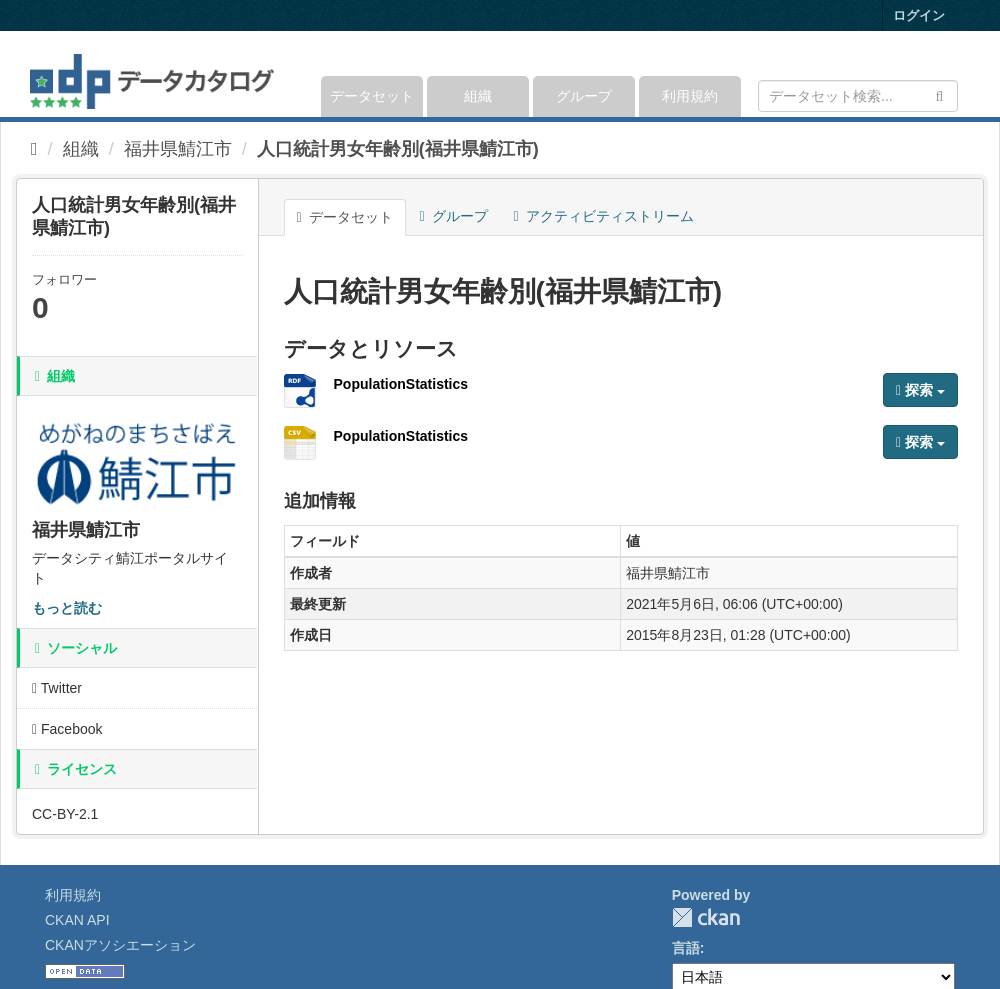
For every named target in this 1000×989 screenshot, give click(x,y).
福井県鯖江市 (178, 149)
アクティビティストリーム (604, 216)
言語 (686, 948)
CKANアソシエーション (120, 945)
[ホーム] (34, 149)
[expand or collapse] (956, 74)
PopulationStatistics (401, 384)
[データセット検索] (858, 96)
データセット (372, 96)
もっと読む (67, 608)
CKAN (706, 917)
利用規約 (690, 96)
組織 (478, 96)
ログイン (919, 15)
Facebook (67, 729)
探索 (920, 390)
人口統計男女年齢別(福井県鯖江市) (398, 149)
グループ (584, 96)
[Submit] (939, 94)
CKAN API (77, 920)
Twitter (57, 688)
